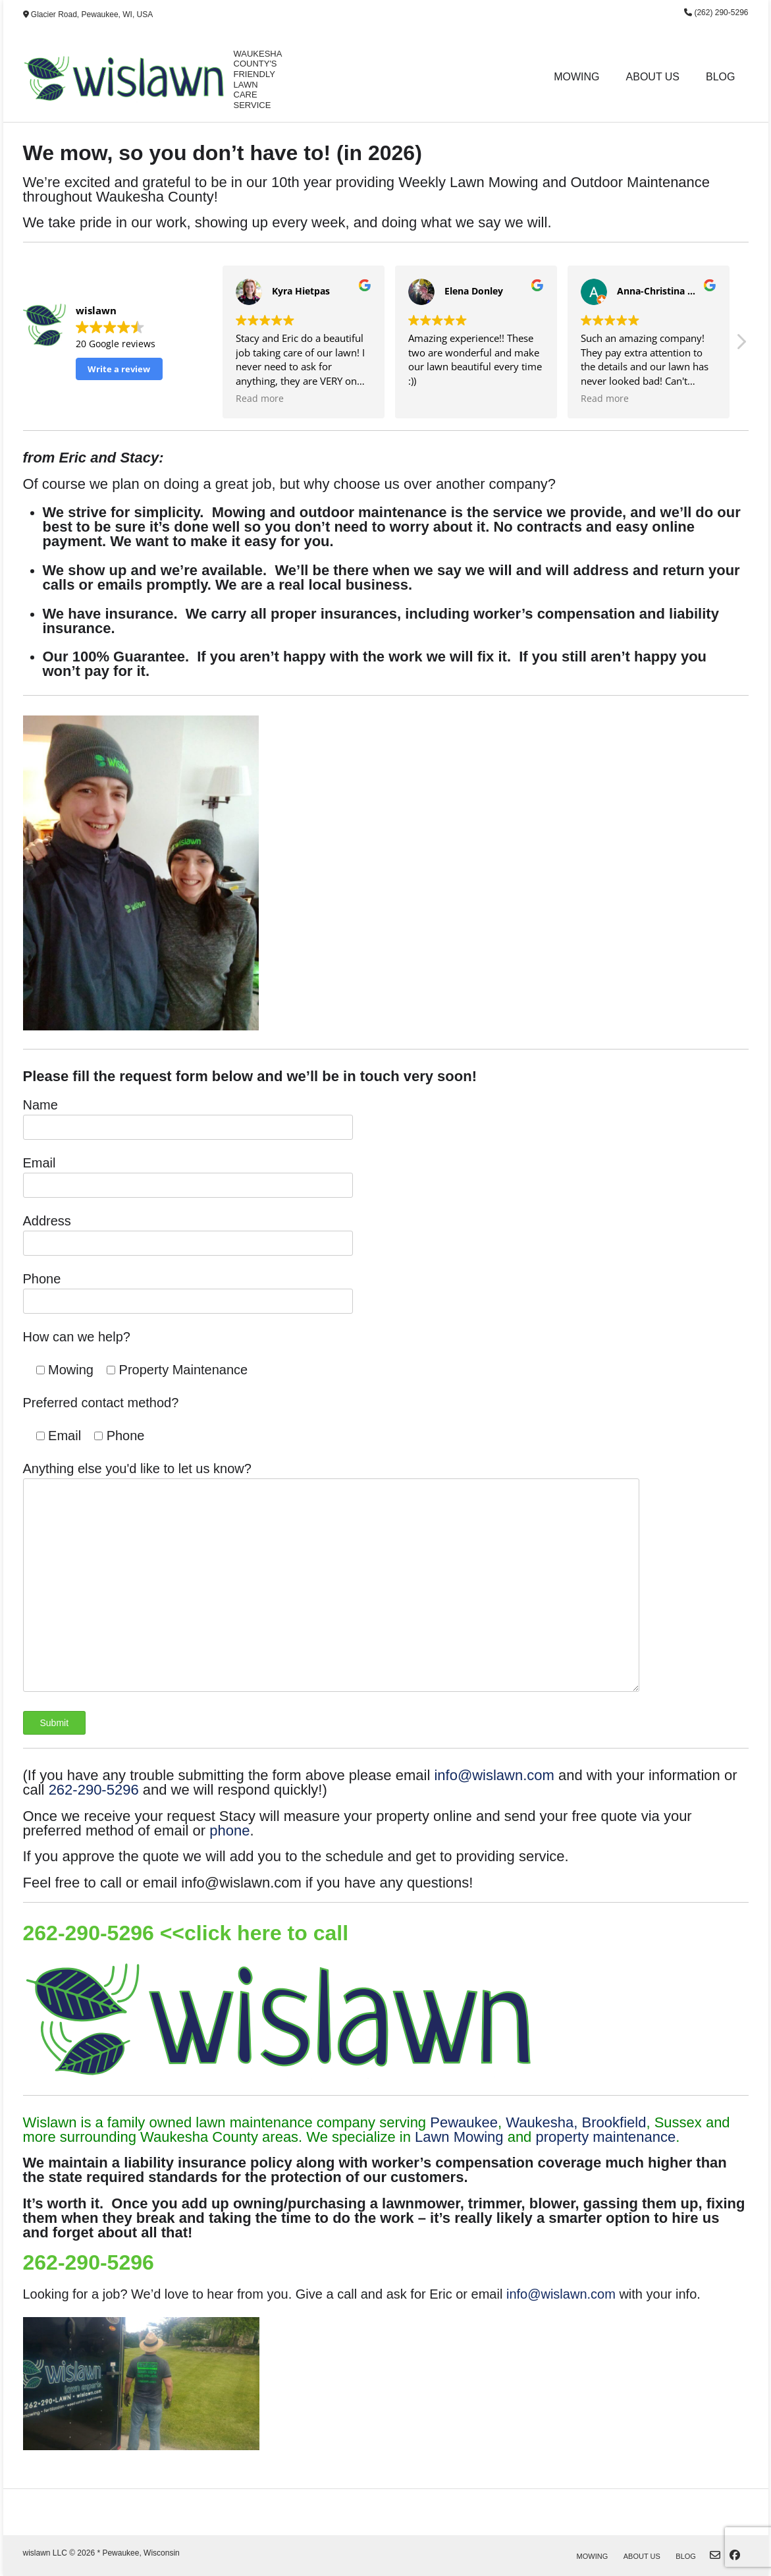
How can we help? (76, 1337)
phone (229, 1830)
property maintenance (605, 2137)
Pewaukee (464, 2122)
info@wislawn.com (494, 1775)
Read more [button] (260, 399)
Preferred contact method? (101, 1402)
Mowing (576, 76)
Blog (720, 76)
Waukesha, (541, 2122)
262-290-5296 (94, 1789)
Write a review (119, 369)
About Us (653, 76)
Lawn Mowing (459, 2137)
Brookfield (614, 2122)
